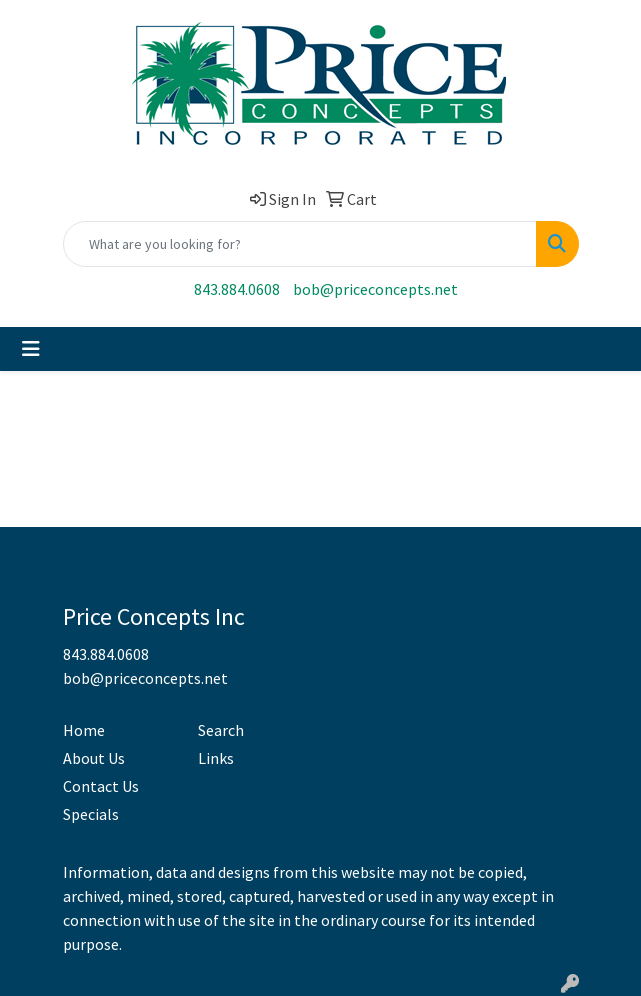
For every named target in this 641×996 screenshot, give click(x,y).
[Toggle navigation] (31, 349)
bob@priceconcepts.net (375, 289)
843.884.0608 (237, 289)
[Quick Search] (300, 244)
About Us (94, 758)
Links (216, 758)
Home (84, 730)
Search (221, 730)
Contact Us (101, 786)
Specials (91, 814)
